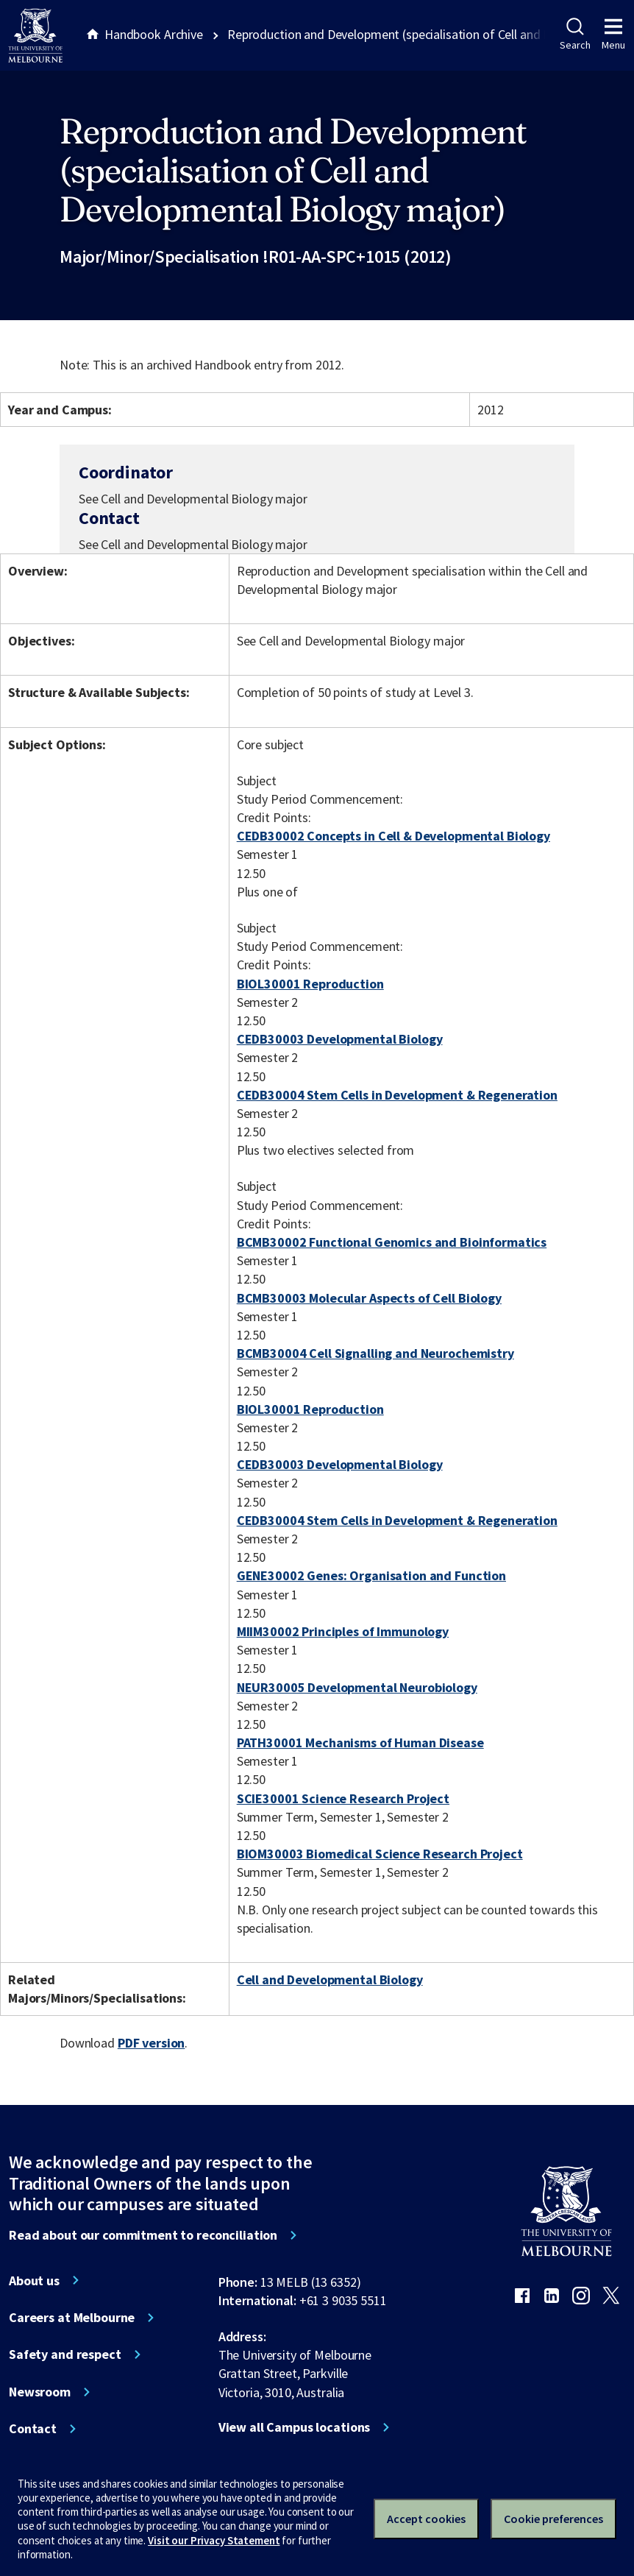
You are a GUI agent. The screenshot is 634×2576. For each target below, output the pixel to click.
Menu (613, 35)
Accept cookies (426, 2518)
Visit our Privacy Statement (213, 2540)
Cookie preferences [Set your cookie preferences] (553, 2518)
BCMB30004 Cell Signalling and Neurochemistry (375, 1353)
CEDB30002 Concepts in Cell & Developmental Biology (393, 835)
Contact (33, 2429)
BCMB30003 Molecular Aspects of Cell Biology (369, 1297)
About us (34, 2281)
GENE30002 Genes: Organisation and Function (371, 1575)
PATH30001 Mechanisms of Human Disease (360, 1742)
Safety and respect (65, 2354)
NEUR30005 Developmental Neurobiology (357, 1687)
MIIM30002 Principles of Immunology (343, 1631)
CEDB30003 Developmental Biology (340, 1038)
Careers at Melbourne (72, 2318)
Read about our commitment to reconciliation (143, 2235)
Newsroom (40, 2392)
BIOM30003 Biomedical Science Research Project (380, 1853)
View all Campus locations (294, 2427)
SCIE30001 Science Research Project (343, 1798)
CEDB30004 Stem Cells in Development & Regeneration (397, 1094)
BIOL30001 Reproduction (310, 983)
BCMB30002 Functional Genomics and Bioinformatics (392, 1242)
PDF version (151, 2042)
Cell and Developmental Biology (330, 1979)
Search (575, 35)
